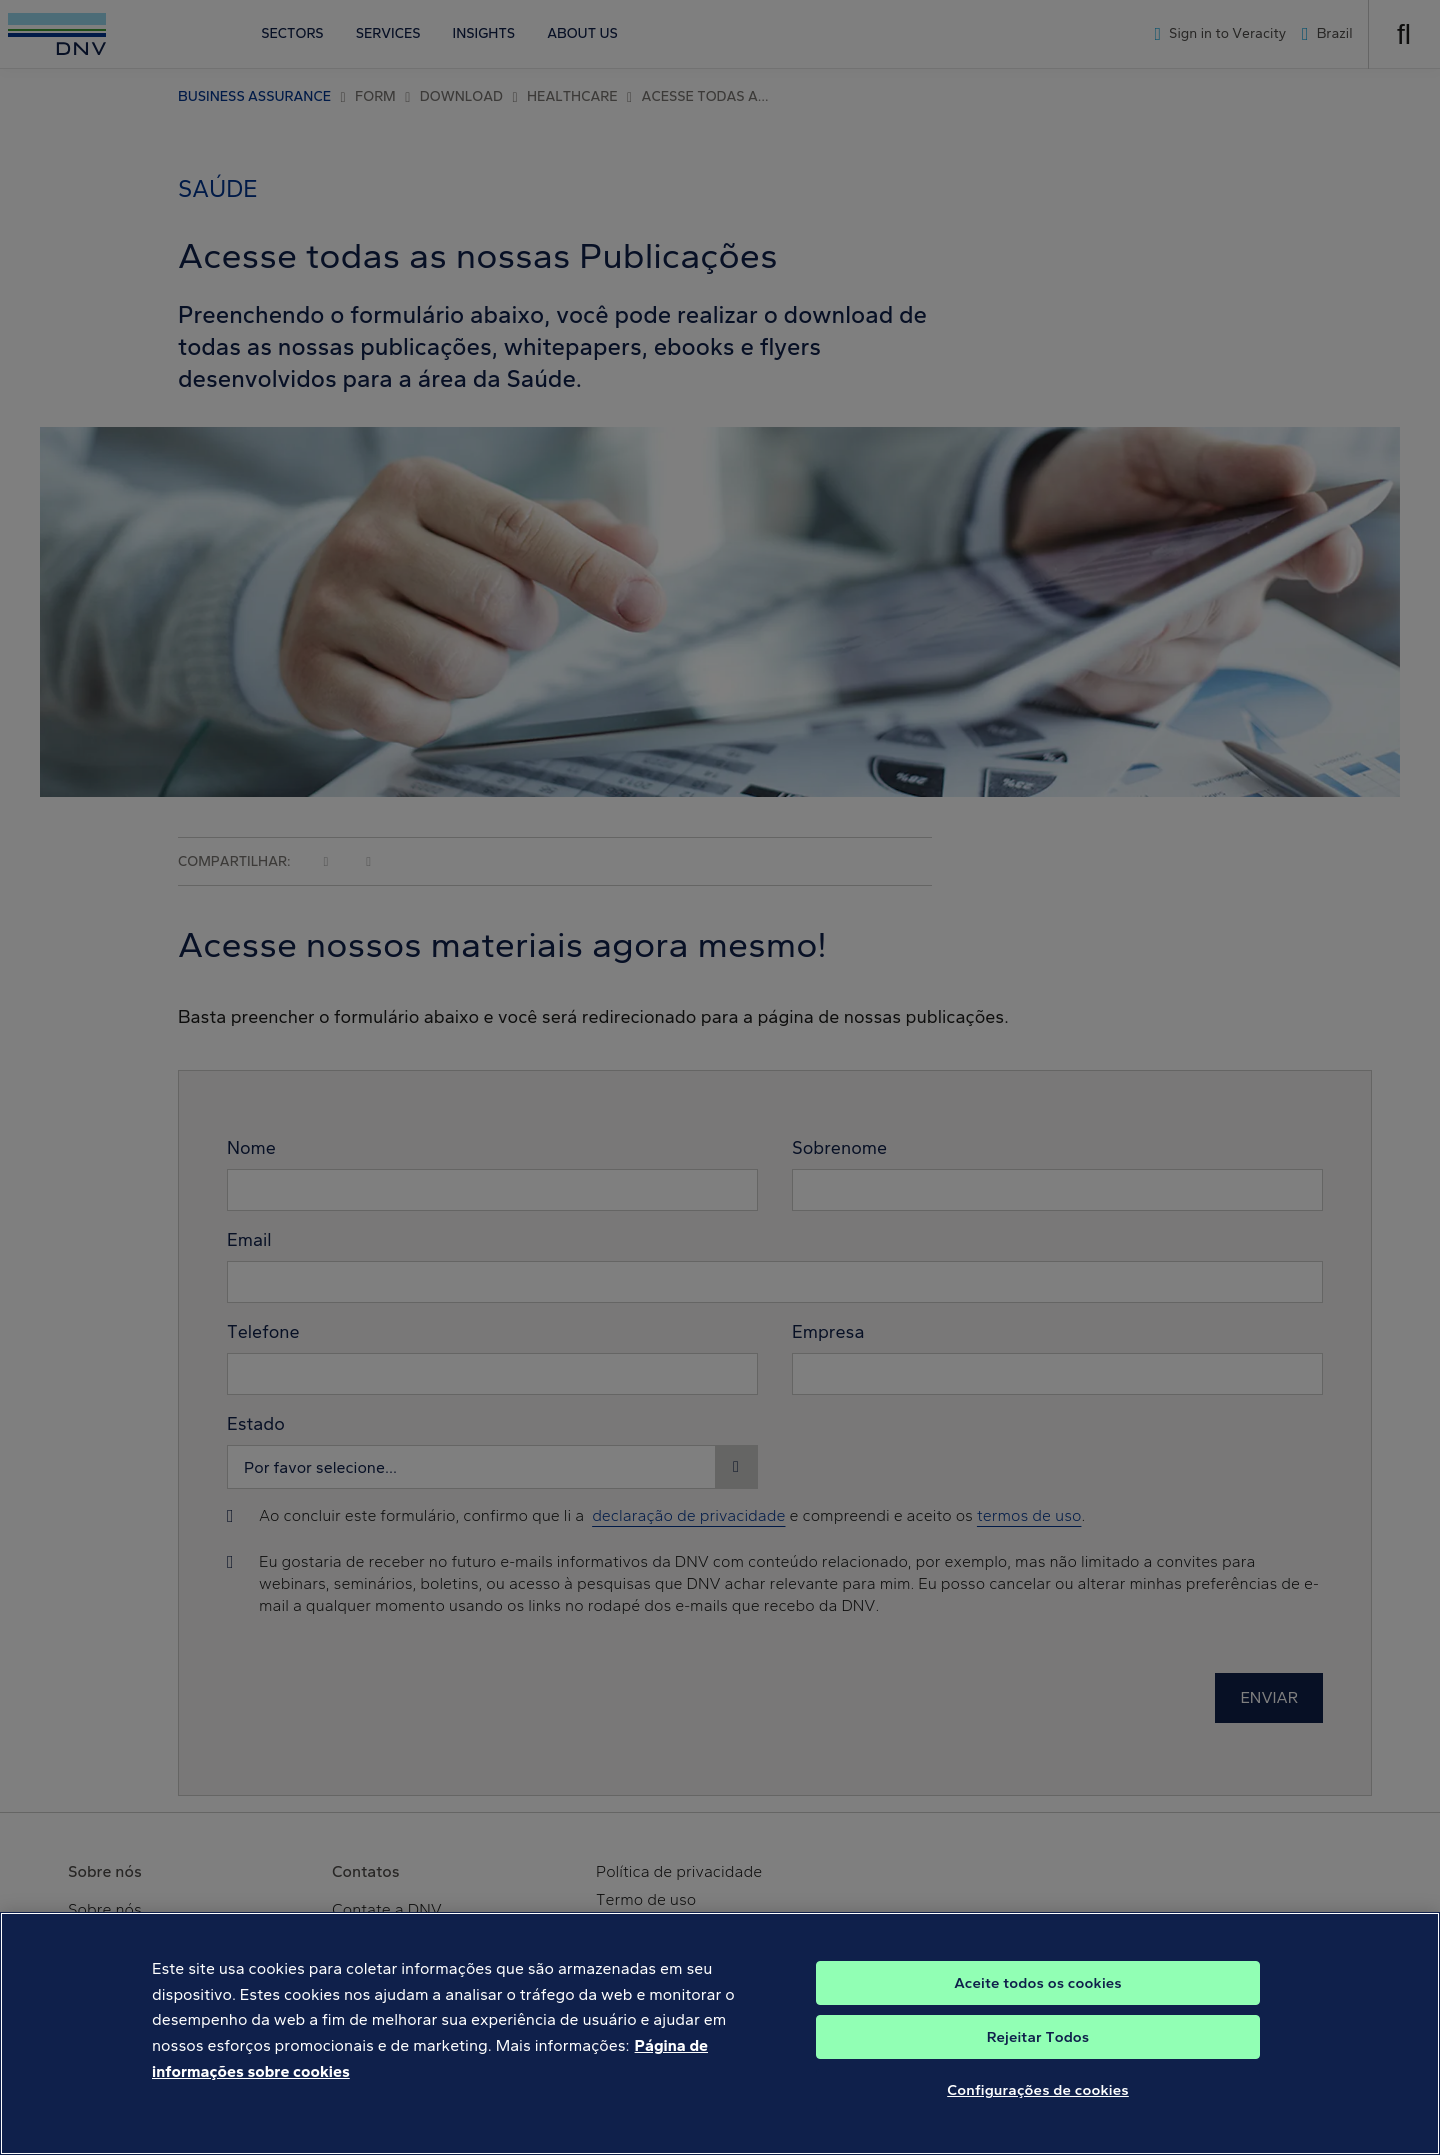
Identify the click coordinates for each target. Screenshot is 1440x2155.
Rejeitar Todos (1038, 2052)
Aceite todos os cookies (1038, 1998)
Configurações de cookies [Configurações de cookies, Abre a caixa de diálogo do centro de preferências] (1038, 2105)
